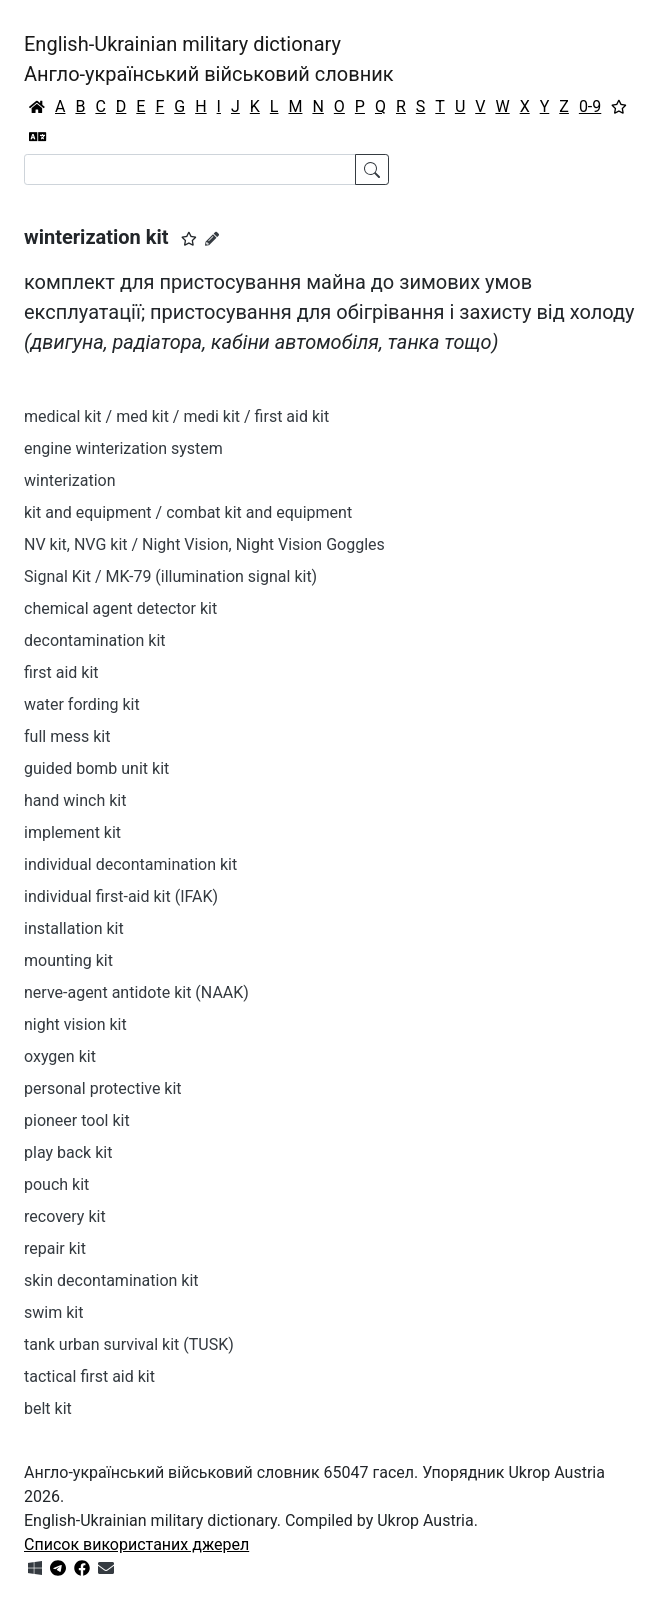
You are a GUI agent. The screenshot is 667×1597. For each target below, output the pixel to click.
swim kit (53, 1312)
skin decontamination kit (111, 1280)
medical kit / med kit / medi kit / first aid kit (176, 416)
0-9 (590, 106)
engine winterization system (123, 448)
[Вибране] (619, 107)
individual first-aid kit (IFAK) (121, 896)
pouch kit (56, 1184)
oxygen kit (60, 1056)
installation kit (74, 928)
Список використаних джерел (136, 1544)
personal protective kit (103, 1088)
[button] (189, 239)
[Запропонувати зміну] (212, 239)
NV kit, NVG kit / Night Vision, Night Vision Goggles (204, 544)
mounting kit (68, 960)
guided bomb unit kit (96, 768)
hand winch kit (75, 800)
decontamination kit (95, 640)
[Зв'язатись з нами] (106, 1568)
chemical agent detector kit (120, 608)
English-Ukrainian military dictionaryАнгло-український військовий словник (209, 59)
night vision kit (75, 1024)
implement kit (72, 832)
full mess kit (67, 736)
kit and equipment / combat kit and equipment (188, 512)
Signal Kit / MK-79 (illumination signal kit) (170, 576)
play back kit (68, 1152)
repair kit (55, 1248)
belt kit (48, 1408)
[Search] (190, 169)
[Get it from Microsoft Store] (35, 1568)
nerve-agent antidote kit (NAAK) (136, 992)
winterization (70, 480)
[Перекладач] (38, 137)
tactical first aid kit (89, 1376)
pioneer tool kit (77, 1120)
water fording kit (82, 704)
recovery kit (65, 1216)
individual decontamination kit (130, 864)
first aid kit (61, 672)
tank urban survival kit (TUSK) (129, 1344)
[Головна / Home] (37, 107)
